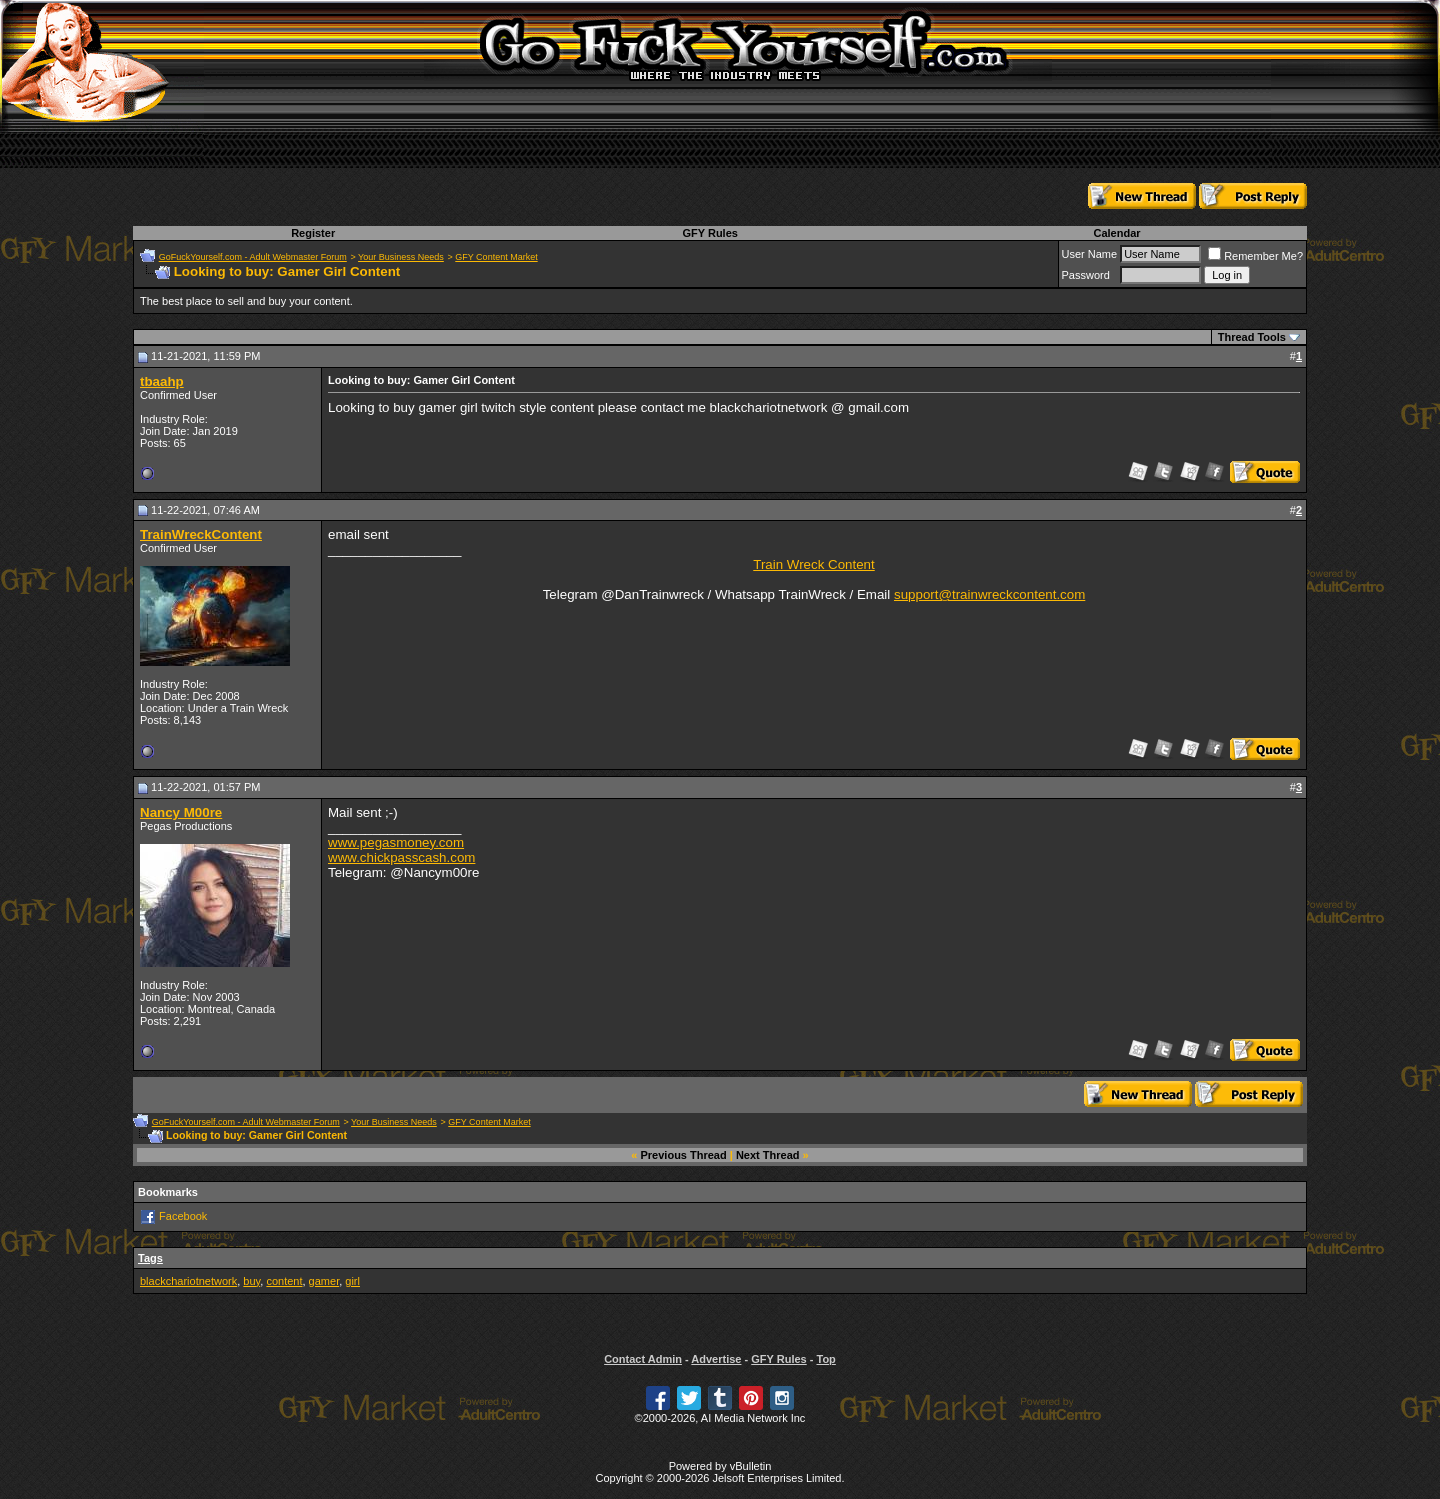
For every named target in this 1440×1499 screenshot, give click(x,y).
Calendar (1116, 233)
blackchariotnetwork (188, 1281)
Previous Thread (684, 1155)
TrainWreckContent (201, 534)
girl (352, 1281)
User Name (1090, 254)
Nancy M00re (181, 812)
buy (251, 1281)
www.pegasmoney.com (396, 842)
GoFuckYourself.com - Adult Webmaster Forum (253, 257)
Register (313, 233)
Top (825, 1359)
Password (1086, 275)
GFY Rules (709, 233)
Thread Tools (1252, 337)
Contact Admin (643, 1359)
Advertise (716, 1359)
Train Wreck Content (813, 564)
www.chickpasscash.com (401, 857)
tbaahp (162, 381)
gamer (324, 1281)
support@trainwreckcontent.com (989, 594)
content (284, 1281)
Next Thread (768, 1155)
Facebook (183, 1216)
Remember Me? (1255, 256)
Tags (150, 1258)
